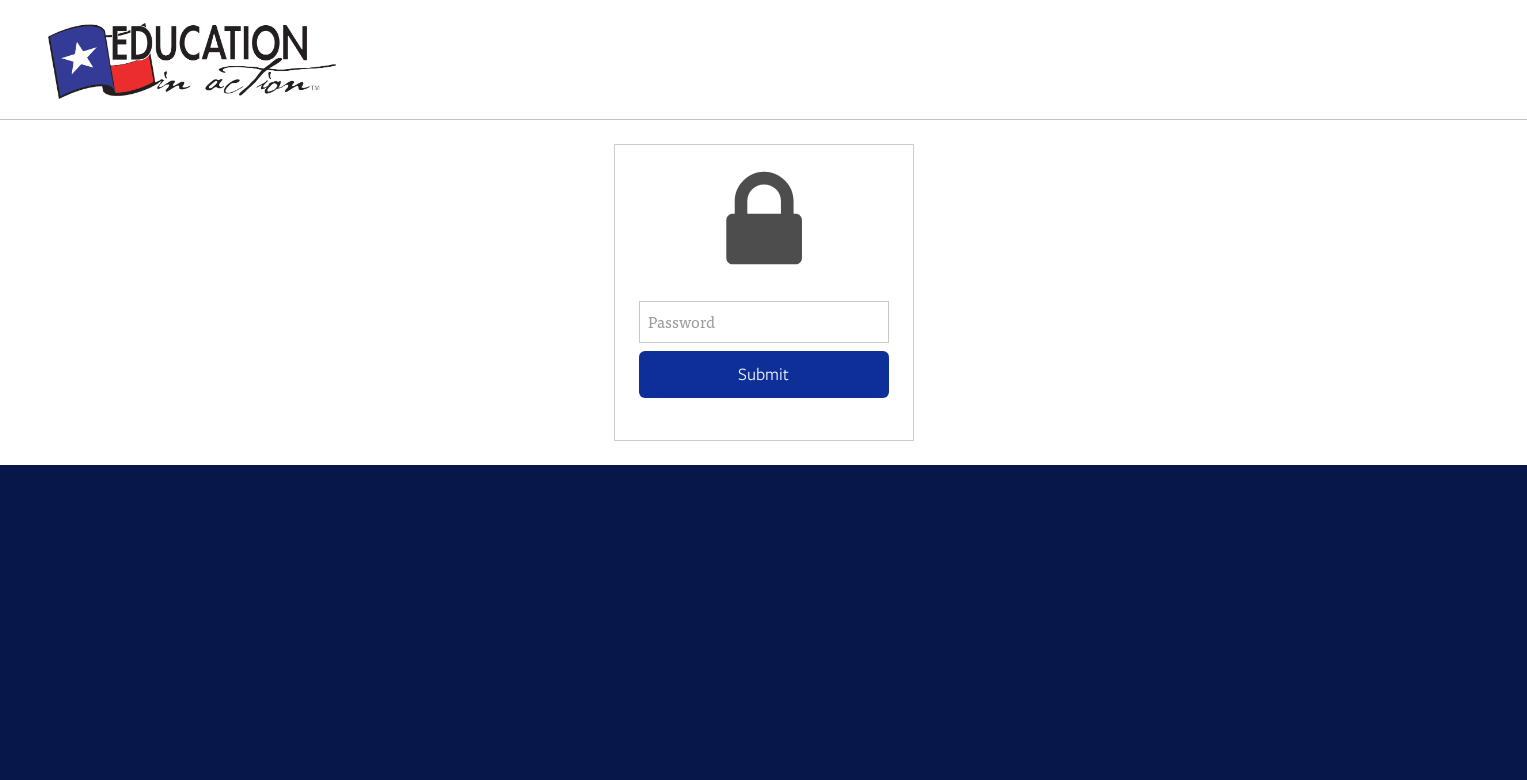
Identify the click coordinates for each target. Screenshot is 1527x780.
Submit (763, 374)
